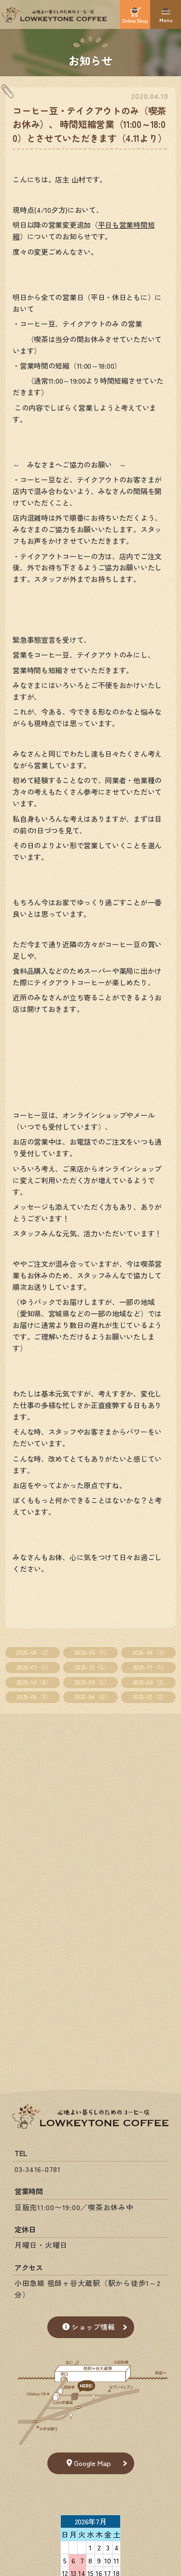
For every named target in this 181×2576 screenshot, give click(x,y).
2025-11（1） (150, 1667)
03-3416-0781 (37, 2169)
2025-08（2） (150, 1682)
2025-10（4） (34, 1682)
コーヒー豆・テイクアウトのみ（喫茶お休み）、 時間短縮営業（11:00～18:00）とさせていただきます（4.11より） (90, 124)
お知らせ (90, 60)
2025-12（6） (92, 1667)
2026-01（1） (34, 1667)
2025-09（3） (92, 1682)
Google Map (89, 2463)
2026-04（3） (150, 1652)
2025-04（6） (92, 1696)
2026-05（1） (92, 1652)
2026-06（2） (34, 1652)
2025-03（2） (149, 1696)
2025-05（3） (34, 1696)
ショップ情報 (88, 2327)
